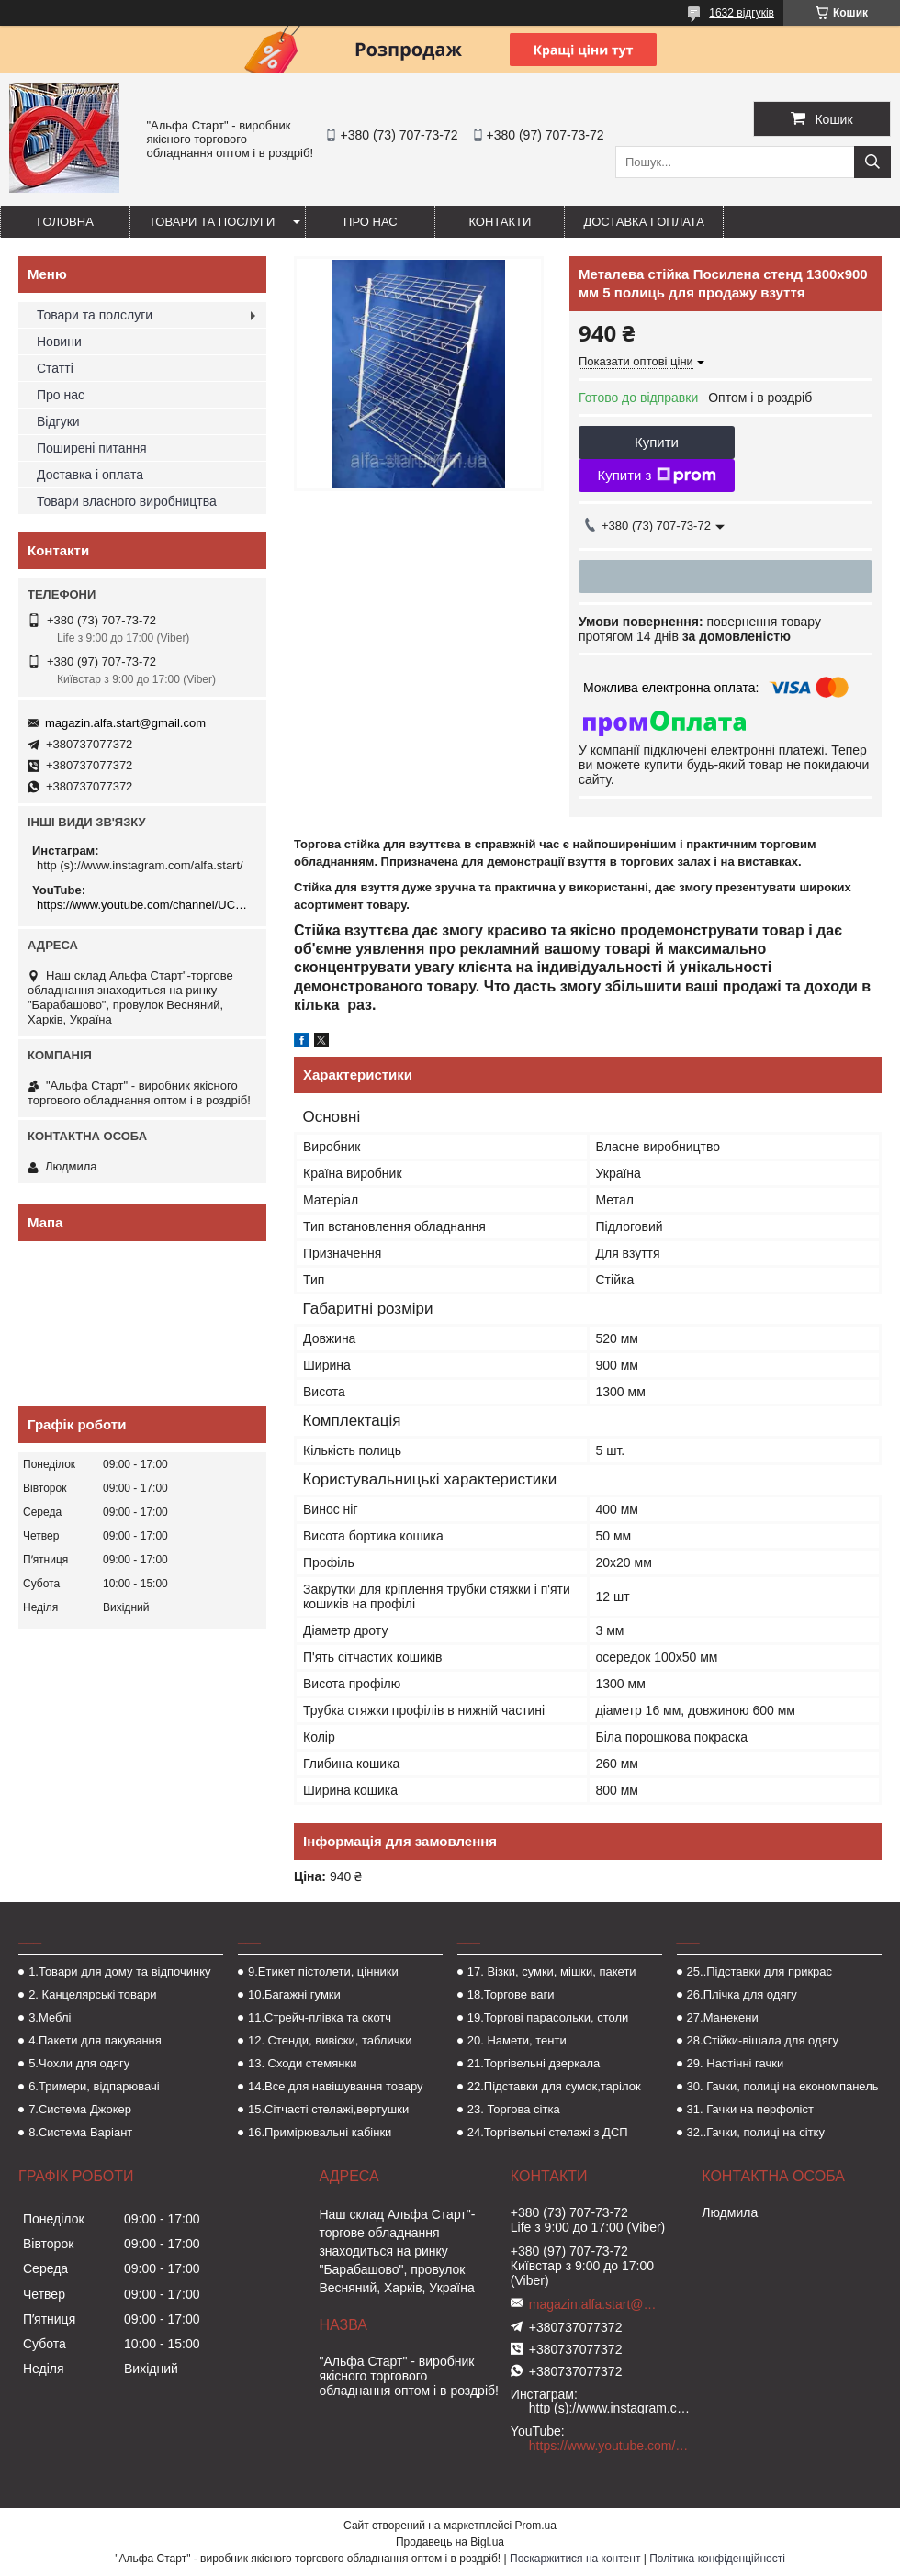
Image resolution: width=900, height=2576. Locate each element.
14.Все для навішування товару (335, 2086)
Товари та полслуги (94, 315)
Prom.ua (536, 2525)
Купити (657, 442)
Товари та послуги (212, 222)
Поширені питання (92, 448)
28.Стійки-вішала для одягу (762, 2040)
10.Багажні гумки (294, 1994)
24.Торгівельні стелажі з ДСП (547, 2132)
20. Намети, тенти (517, 2040)
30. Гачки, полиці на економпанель (783, 2086)
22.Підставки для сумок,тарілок (554, 2086)
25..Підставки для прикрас (760, 1971)
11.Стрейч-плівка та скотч (319, 2017)
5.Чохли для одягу (78, 2063)
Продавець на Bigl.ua (450, 2542)
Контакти (499, 222)
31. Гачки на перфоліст (750, 2109)
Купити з (656, 475)
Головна (65, 222)
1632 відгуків (741, 12)
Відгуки (58, 421)
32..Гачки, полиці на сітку (756, 2132)
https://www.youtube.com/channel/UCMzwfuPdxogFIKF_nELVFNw (145, 905)
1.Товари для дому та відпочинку (119, 1971)
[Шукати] (872, 162)
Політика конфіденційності (717, 2558)
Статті (55, 368)
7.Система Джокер (79, 2109)
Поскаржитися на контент (575, 2558)
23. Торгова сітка (513, 2109)
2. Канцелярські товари (92, 1994)
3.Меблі (49, 2017)
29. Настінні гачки (735, 2063)
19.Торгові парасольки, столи (548, 2017)
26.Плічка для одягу (742, 1994)
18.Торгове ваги (511, 1994)
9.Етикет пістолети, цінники (323, 1971)
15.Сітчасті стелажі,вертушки (328, 2109)
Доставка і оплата (643, 222)
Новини (59, 341)
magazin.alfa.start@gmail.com (125, 723)
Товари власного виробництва (127, 501)
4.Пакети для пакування (95, 2040)
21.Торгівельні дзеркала (534, 2063)
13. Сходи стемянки (302, 2063)
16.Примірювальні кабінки (319, 2132)
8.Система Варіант (80, 2132)
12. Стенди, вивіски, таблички (329, 2040)
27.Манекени (723, 2017)
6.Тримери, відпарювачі (93, 2086)
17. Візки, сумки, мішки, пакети (551, 1971)
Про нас (370, 222)
